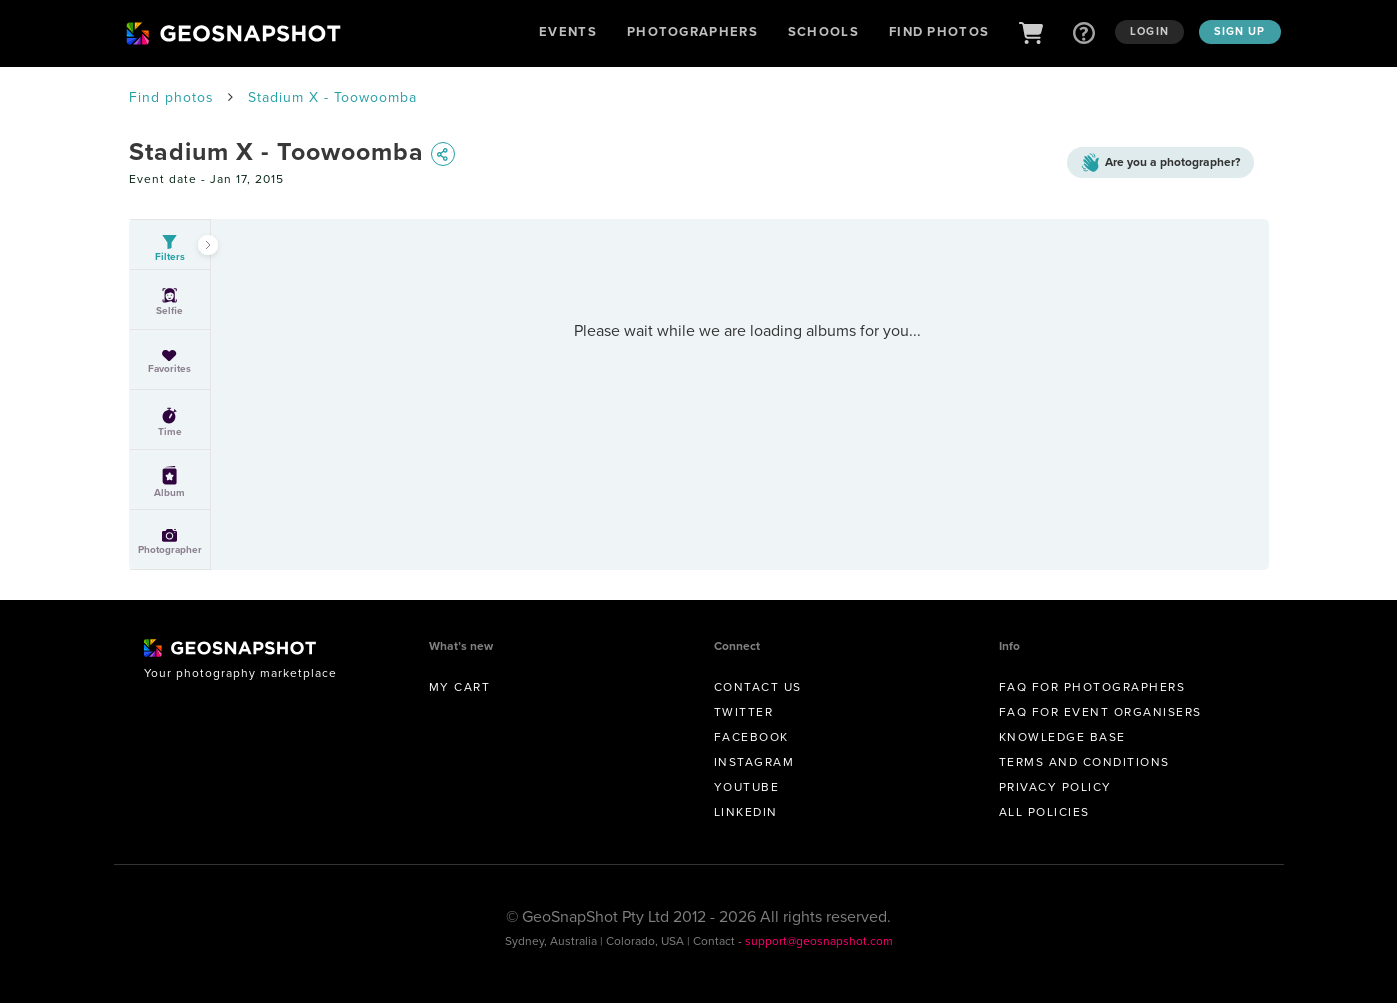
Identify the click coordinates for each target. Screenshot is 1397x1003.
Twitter (744, 712)
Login (1149, 31)
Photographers (692, 31)
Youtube (747, 787)
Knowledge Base (1062, 737)
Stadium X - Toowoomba (332, 97)
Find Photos (939, 31)
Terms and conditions (1084, 762)
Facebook (751, 737)
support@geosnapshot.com (819, 941)
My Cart (460, 687)
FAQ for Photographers (1092, 687)
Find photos (171, 97)
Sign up (1240, 31)
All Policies (1044, 812)
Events (568, 31)
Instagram (754, 762)
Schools (823, 31)
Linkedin (746, 812)
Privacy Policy (1055, 787)
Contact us (758, 687)
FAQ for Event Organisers (1100, 712)
